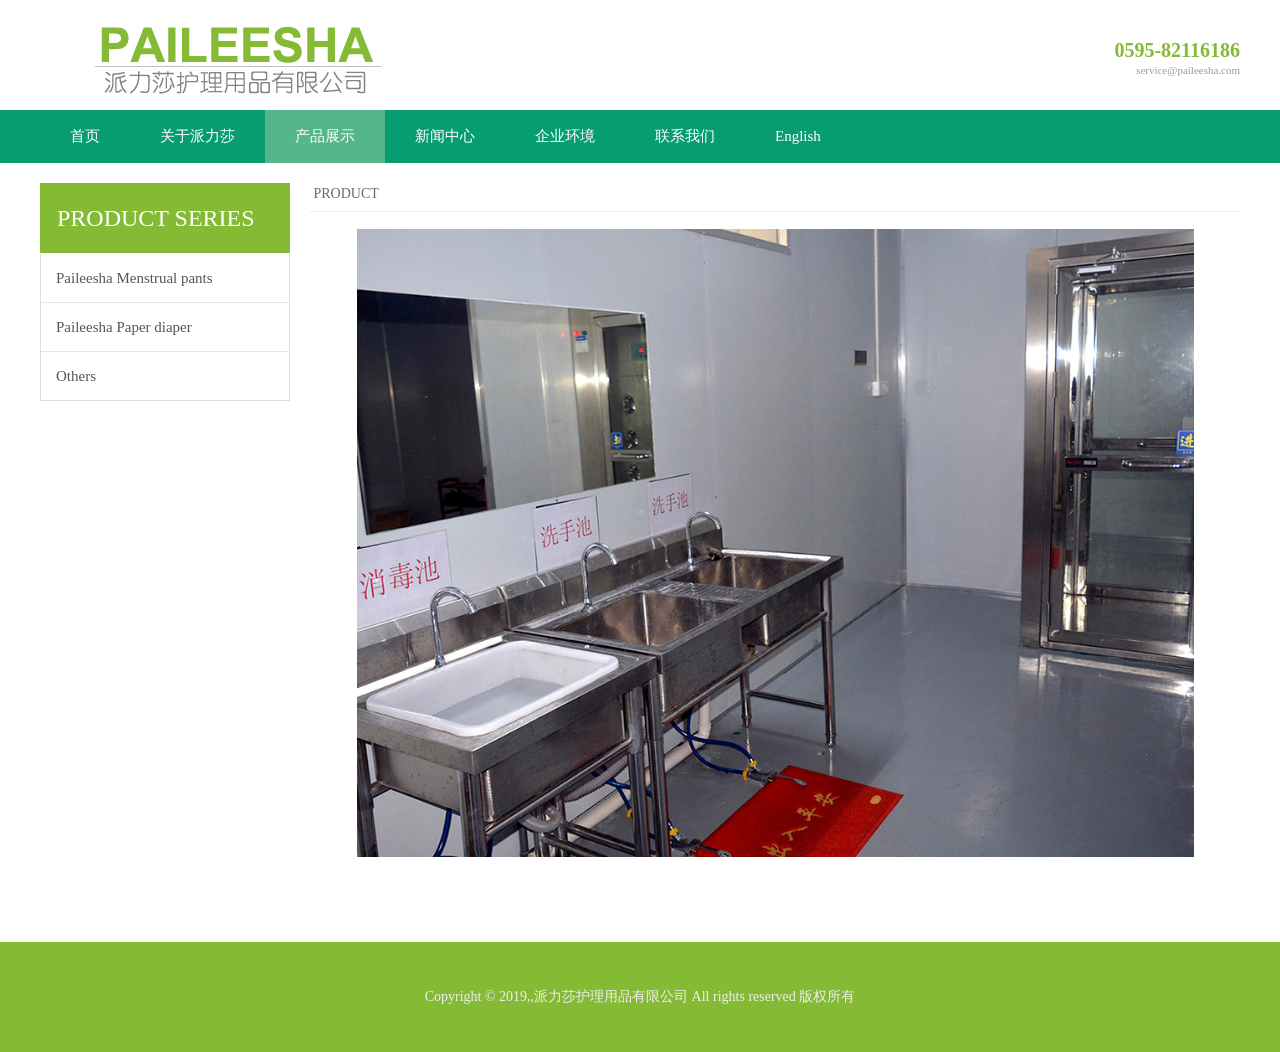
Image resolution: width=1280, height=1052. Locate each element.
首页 (85, 136)
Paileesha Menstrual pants (134, 278)
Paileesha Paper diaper (124, 327)
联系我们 (685, 136)
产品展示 (325, 136)
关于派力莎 (197, 136)
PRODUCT (346, 193)
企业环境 (565, 136)
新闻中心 (445, 136)
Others (76, 376)
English (798, 136)
